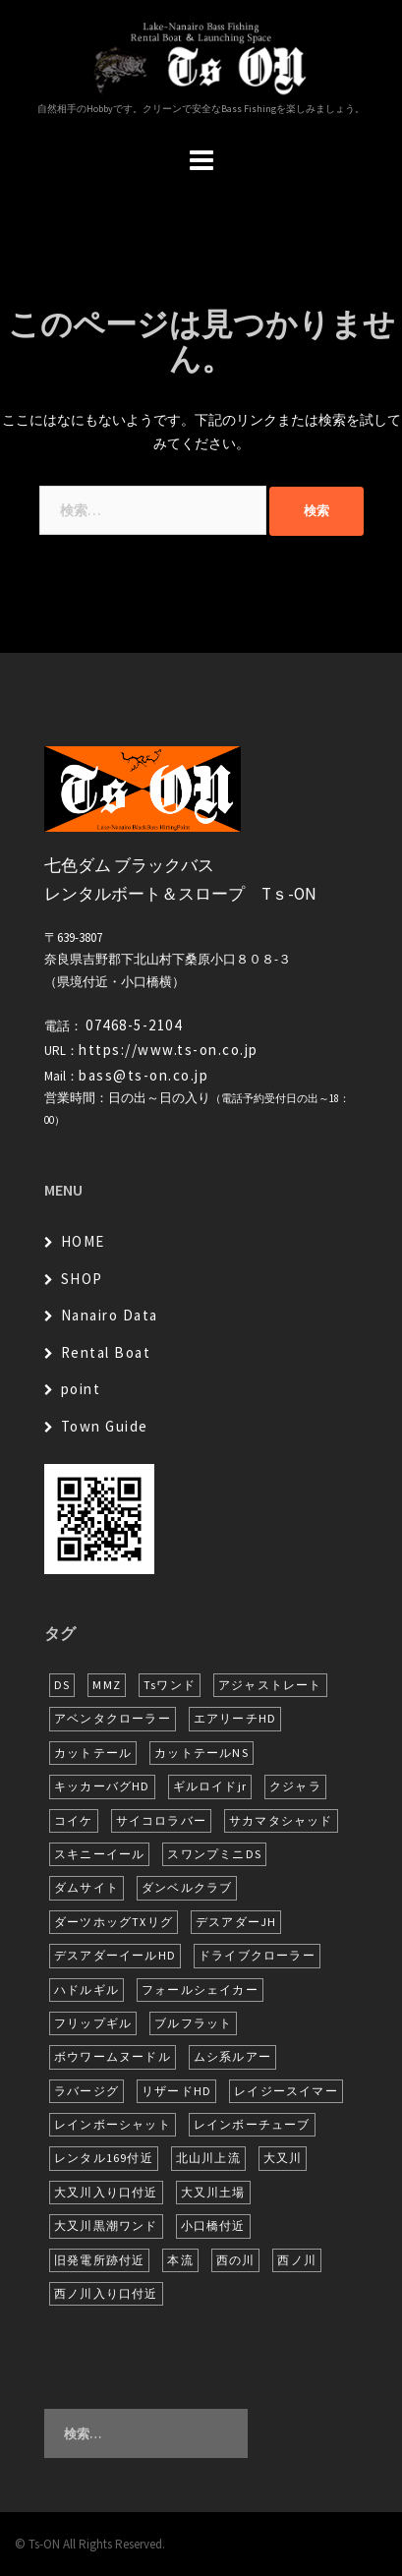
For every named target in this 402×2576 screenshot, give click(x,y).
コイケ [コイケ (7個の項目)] (73, 1820)
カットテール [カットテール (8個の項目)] (93, 1752)
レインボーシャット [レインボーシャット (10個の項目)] (112, 2124)
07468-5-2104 (134, 1025)
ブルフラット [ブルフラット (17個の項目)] (193, 2023)
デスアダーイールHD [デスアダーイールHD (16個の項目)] (115, 1955)
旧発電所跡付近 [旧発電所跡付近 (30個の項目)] (99, 2260)
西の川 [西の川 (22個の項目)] (236, 2260)
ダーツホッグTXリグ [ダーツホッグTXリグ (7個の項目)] (113, 1921)
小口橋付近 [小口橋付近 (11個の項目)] (213, 2225)
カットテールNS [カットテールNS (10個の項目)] (201, 1752)
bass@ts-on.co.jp (143, 1075)
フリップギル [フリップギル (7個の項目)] (93, 2023)
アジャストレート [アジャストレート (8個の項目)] (270, 1684)
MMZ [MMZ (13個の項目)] (106, 1684)
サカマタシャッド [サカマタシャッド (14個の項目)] (281, 1820)
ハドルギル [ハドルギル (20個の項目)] (86, 1989)
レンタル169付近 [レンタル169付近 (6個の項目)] (103, 2157)
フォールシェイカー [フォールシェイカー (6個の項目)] (200, 1989)
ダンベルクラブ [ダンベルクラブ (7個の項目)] (187, 1887)
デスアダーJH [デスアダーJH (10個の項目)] (236, 1921)
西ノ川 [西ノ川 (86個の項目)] (296, 2260)
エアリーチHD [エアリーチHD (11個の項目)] (235, 1718)
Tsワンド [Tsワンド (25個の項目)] (170, 1684)
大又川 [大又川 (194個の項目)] (283, 2157)
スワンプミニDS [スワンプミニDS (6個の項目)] (214, 1853)
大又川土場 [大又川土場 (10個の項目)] (213, 2192)
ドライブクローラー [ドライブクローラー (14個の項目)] (257, 1955)
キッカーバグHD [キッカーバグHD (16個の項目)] (102, 1786)
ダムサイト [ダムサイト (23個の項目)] (86, 1887)
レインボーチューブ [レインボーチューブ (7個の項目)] (252, 2124)
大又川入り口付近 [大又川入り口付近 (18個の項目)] (106, 2192)
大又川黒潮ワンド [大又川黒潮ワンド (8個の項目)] (106, 2225)
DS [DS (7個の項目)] (62, 1684)
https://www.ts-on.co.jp (168, 1049)
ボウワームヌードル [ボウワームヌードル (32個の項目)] (112, 2056)
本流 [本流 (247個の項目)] (180, 2260)
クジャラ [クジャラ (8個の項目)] (295, 1786)
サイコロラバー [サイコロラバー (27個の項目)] (161, 1820)
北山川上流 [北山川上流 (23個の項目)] (208, 2157)
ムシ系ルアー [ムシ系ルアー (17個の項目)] (232, 2056)
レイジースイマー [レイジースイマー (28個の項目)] (286, 2090)
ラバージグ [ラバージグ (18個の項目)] (86, 2090)
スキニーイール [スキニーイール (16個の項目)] (99, 1853)
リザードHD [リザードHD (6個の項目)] (176, 2090)
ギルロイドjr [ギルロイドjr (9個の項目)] (210, 1786)
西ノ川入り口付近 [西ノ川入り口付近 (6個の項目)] (106, 2293)
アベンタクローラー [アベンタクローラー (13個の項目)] (112, 1718)
